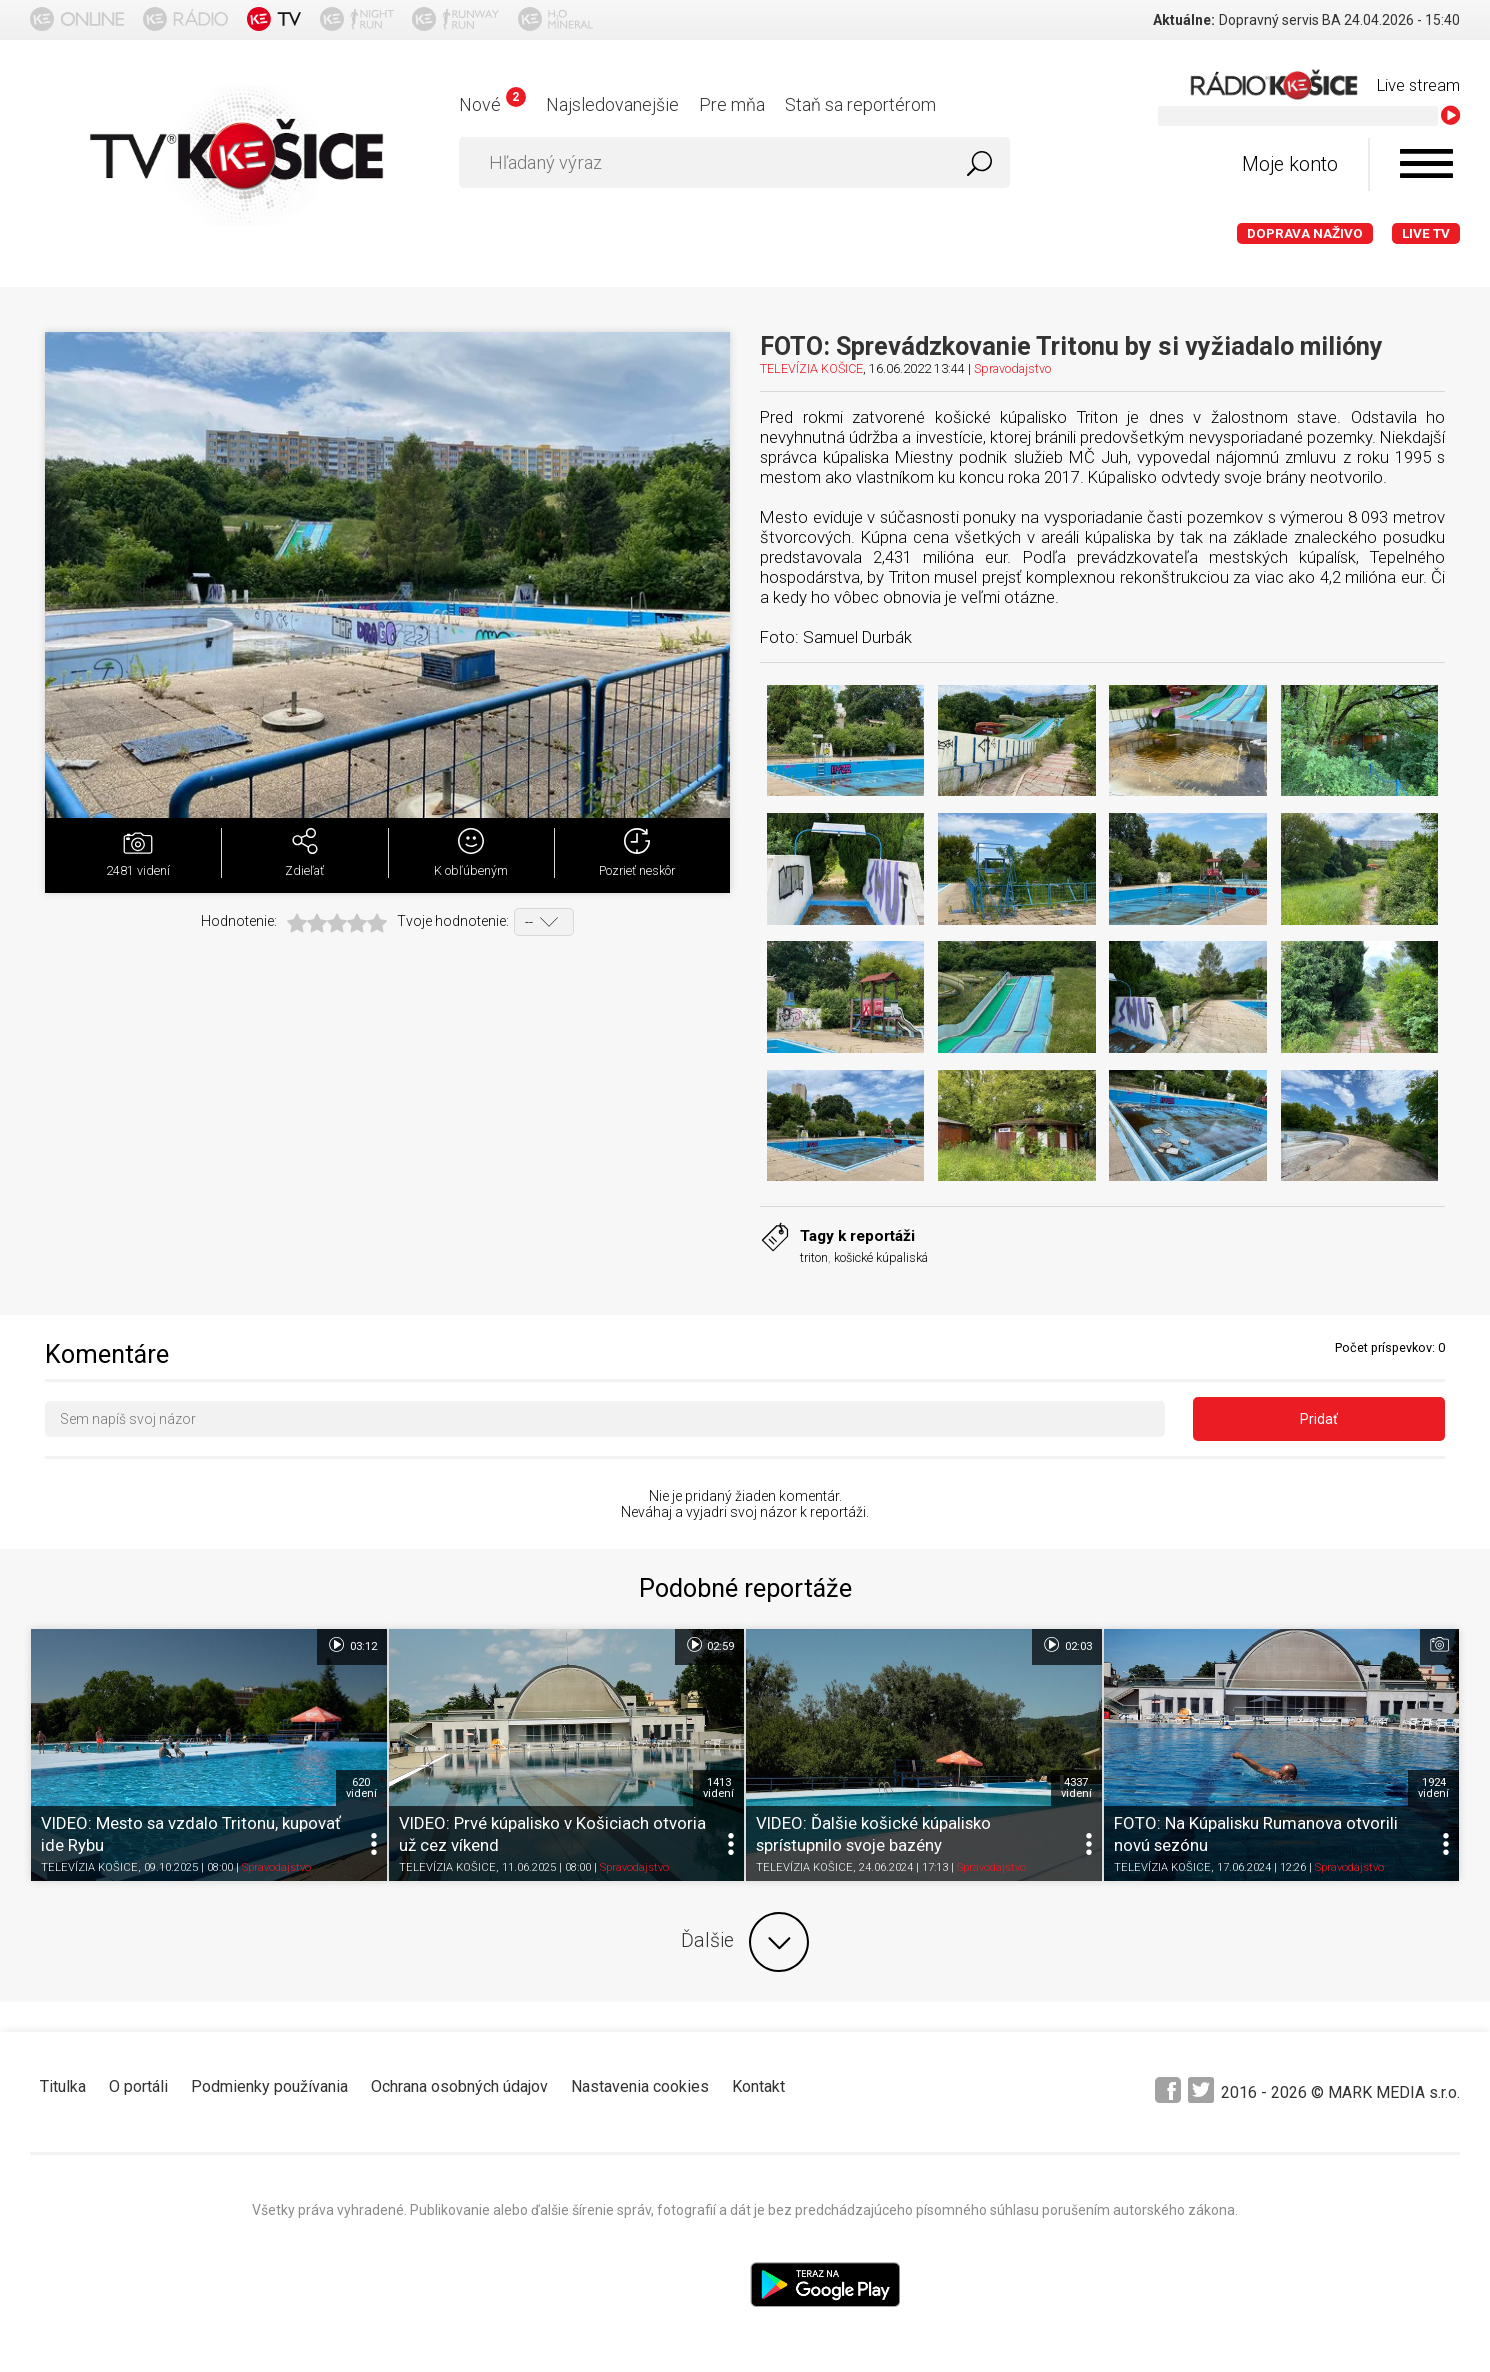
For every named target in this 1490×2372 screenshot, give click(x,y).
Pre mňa (732, 104)
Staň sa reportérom (860, 104)
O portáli (138, 2086)
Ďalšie (745, 1942)
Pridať (1319, 1419)
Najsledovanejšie (612, 104)
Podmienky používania (269, 2086)
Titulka (63, 2086)
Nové (492, 104)
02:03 (1066, 1645)
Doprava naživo (1305, 233)
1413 (718, 1788)
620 (361, 1788)
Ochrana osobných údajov (459, 2086)
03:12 (351, 1645)
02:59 (709, 1645)
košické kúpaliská (881, 1257)
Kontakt (758, 2086)
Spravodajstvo (1012, 368)
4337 (1076, 1788)
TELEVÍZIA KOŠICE (811, 368)
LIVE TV (1426, 233)
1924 (1433, 1788)
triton (814, 1257)
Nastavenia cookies (640, 2086)
